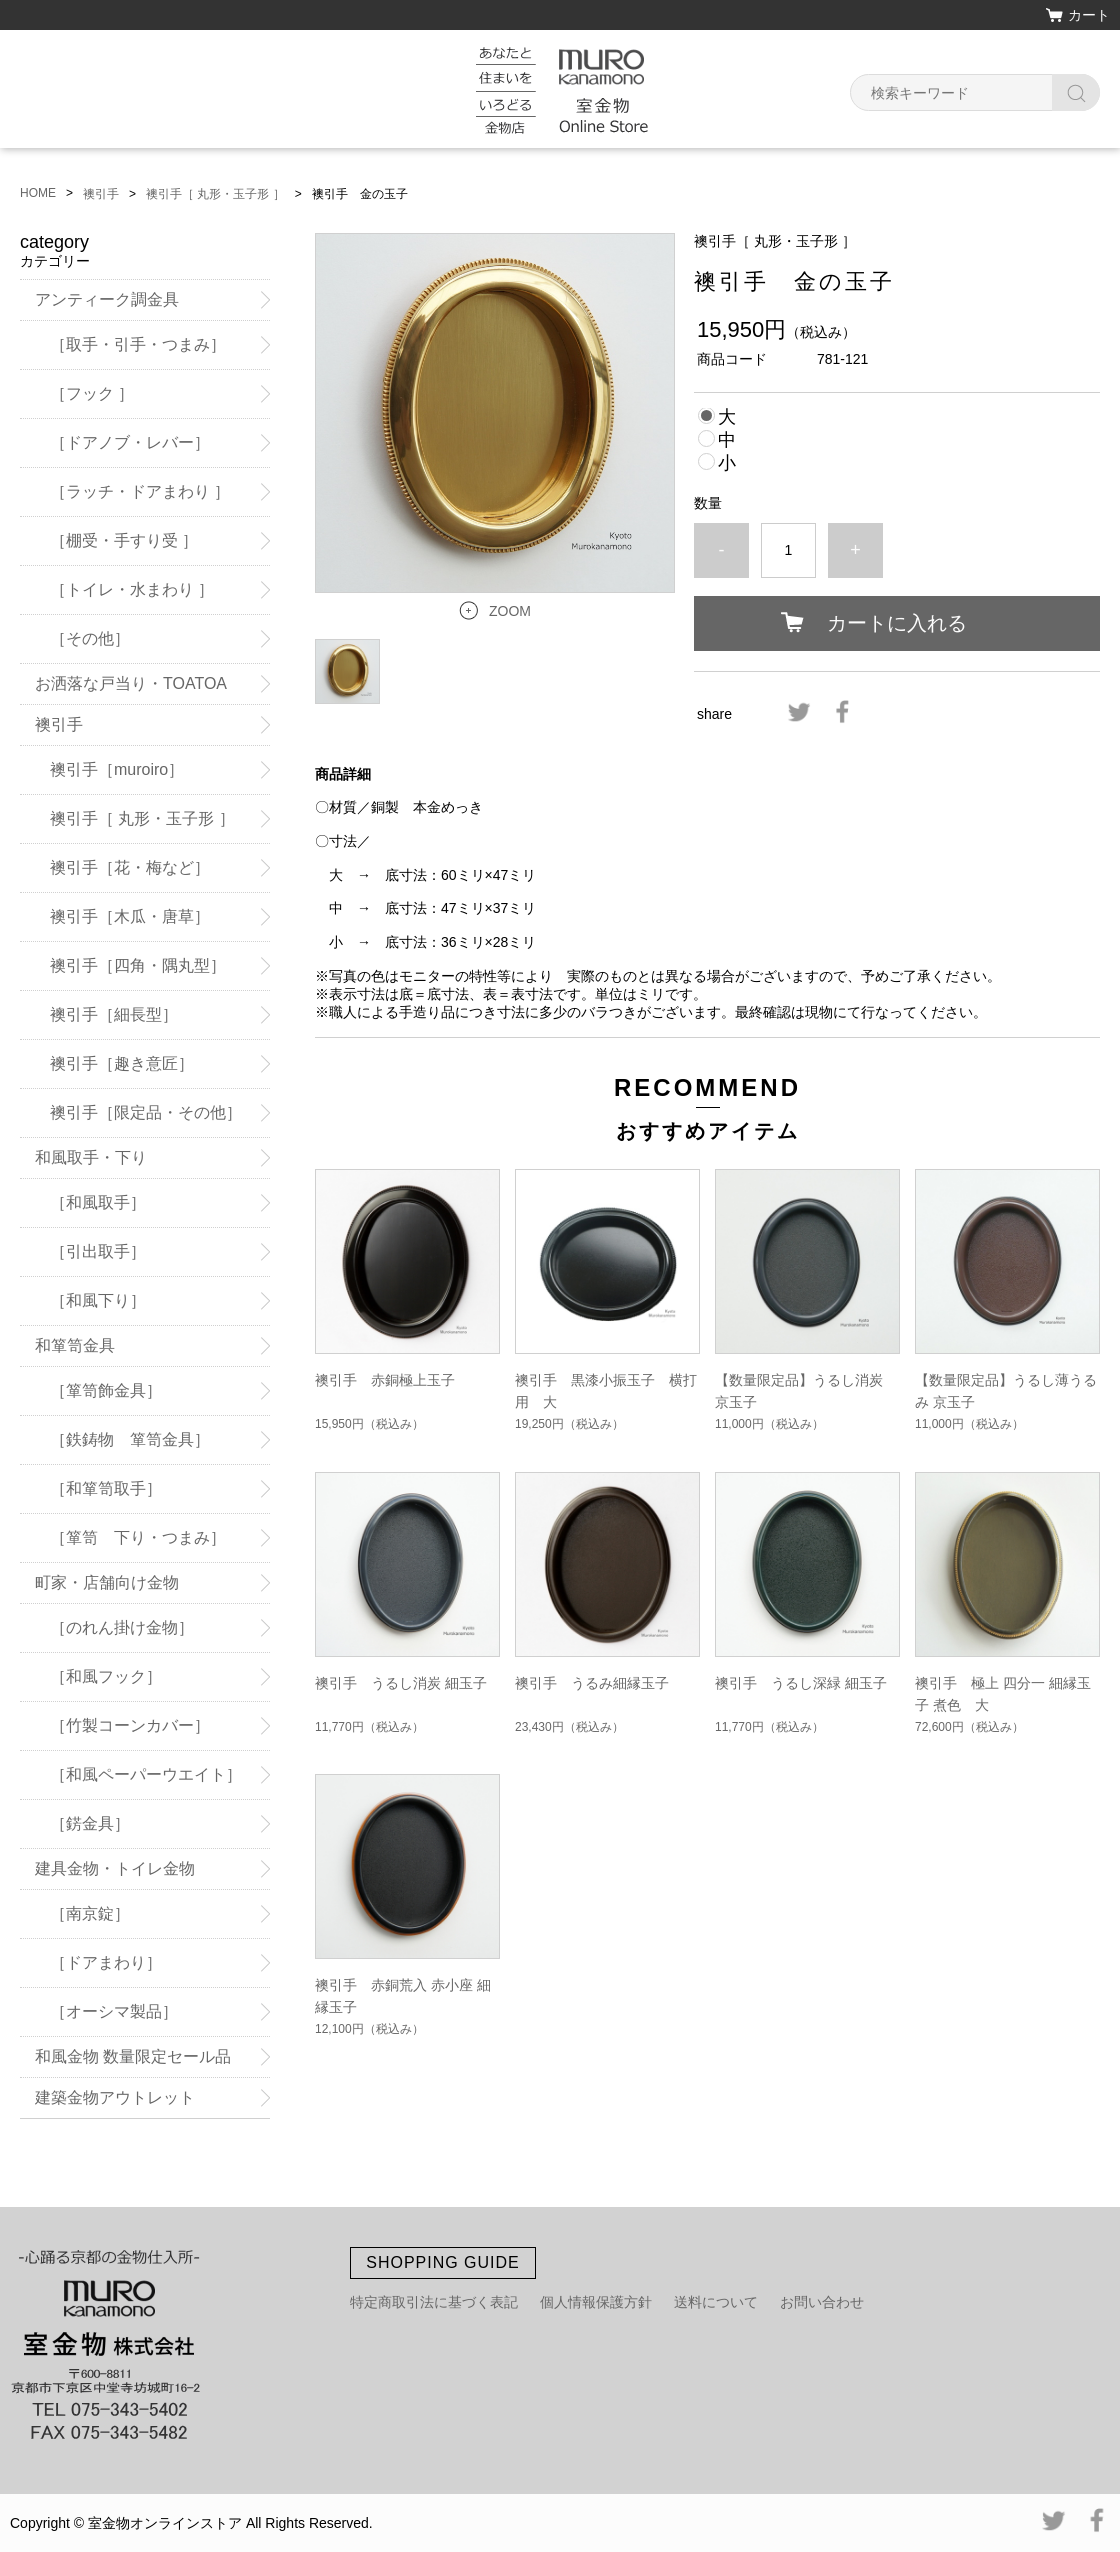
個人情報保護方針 (596, 2302)
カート (1089, 15)
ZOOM (510, 611)
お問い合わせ (822, 2302)
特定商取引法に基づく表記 (434, 2302)
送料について (716, 2302)
